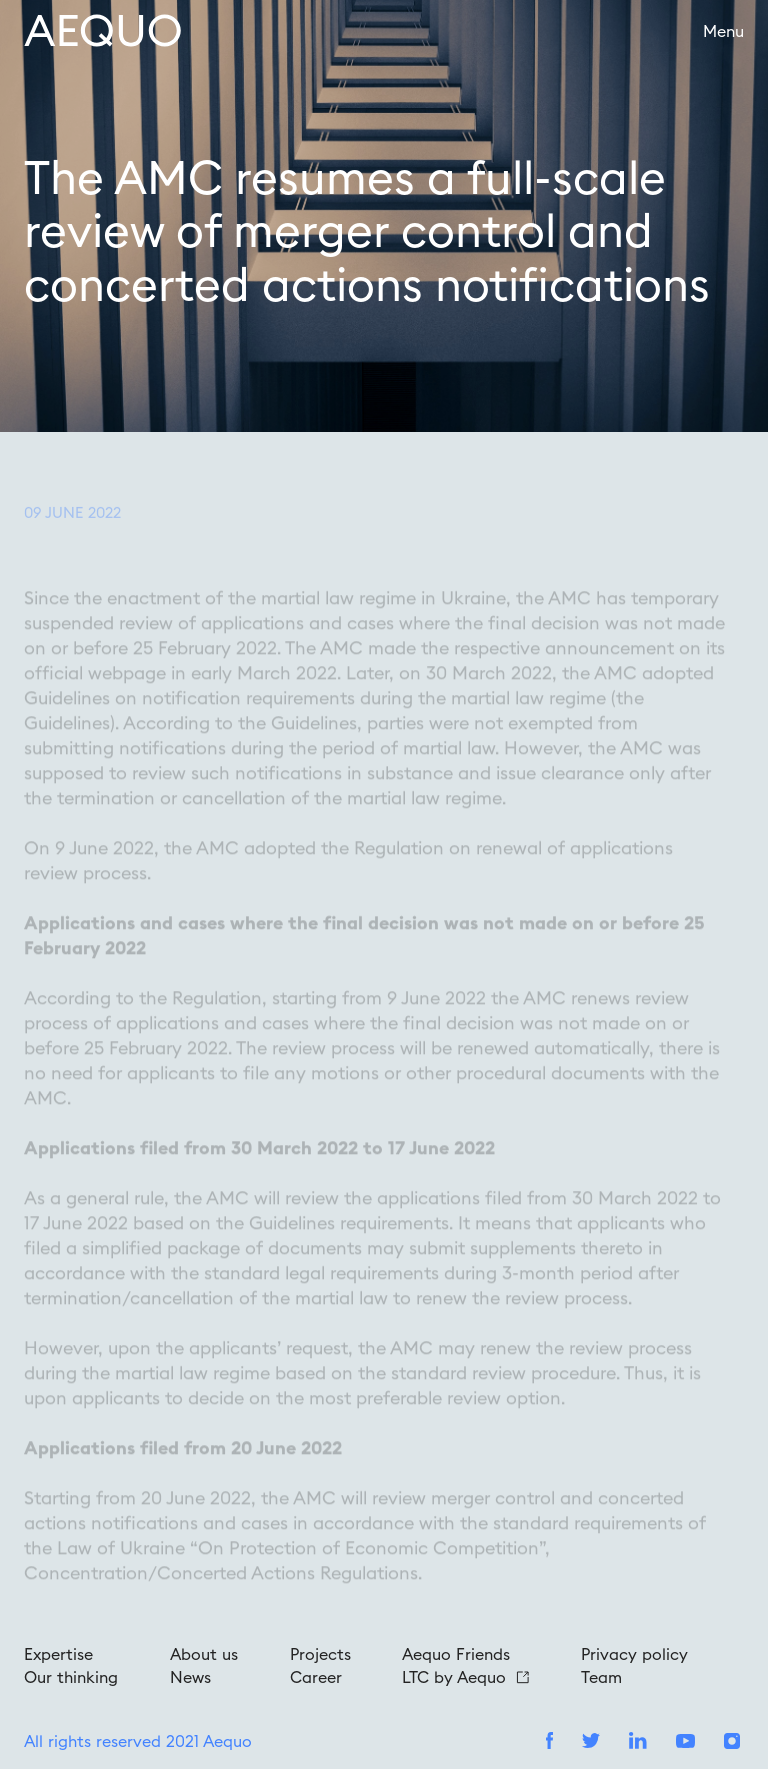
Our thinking (71, 1677)
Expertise (58, 1654)
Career (316, 1677)
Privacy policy (634, 1654)
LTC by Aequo (465, 1677)
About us (204, 1654)
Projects (320, 1654)
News (190, 1677)
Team (601, 1677)
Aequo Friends (456, 1654)
